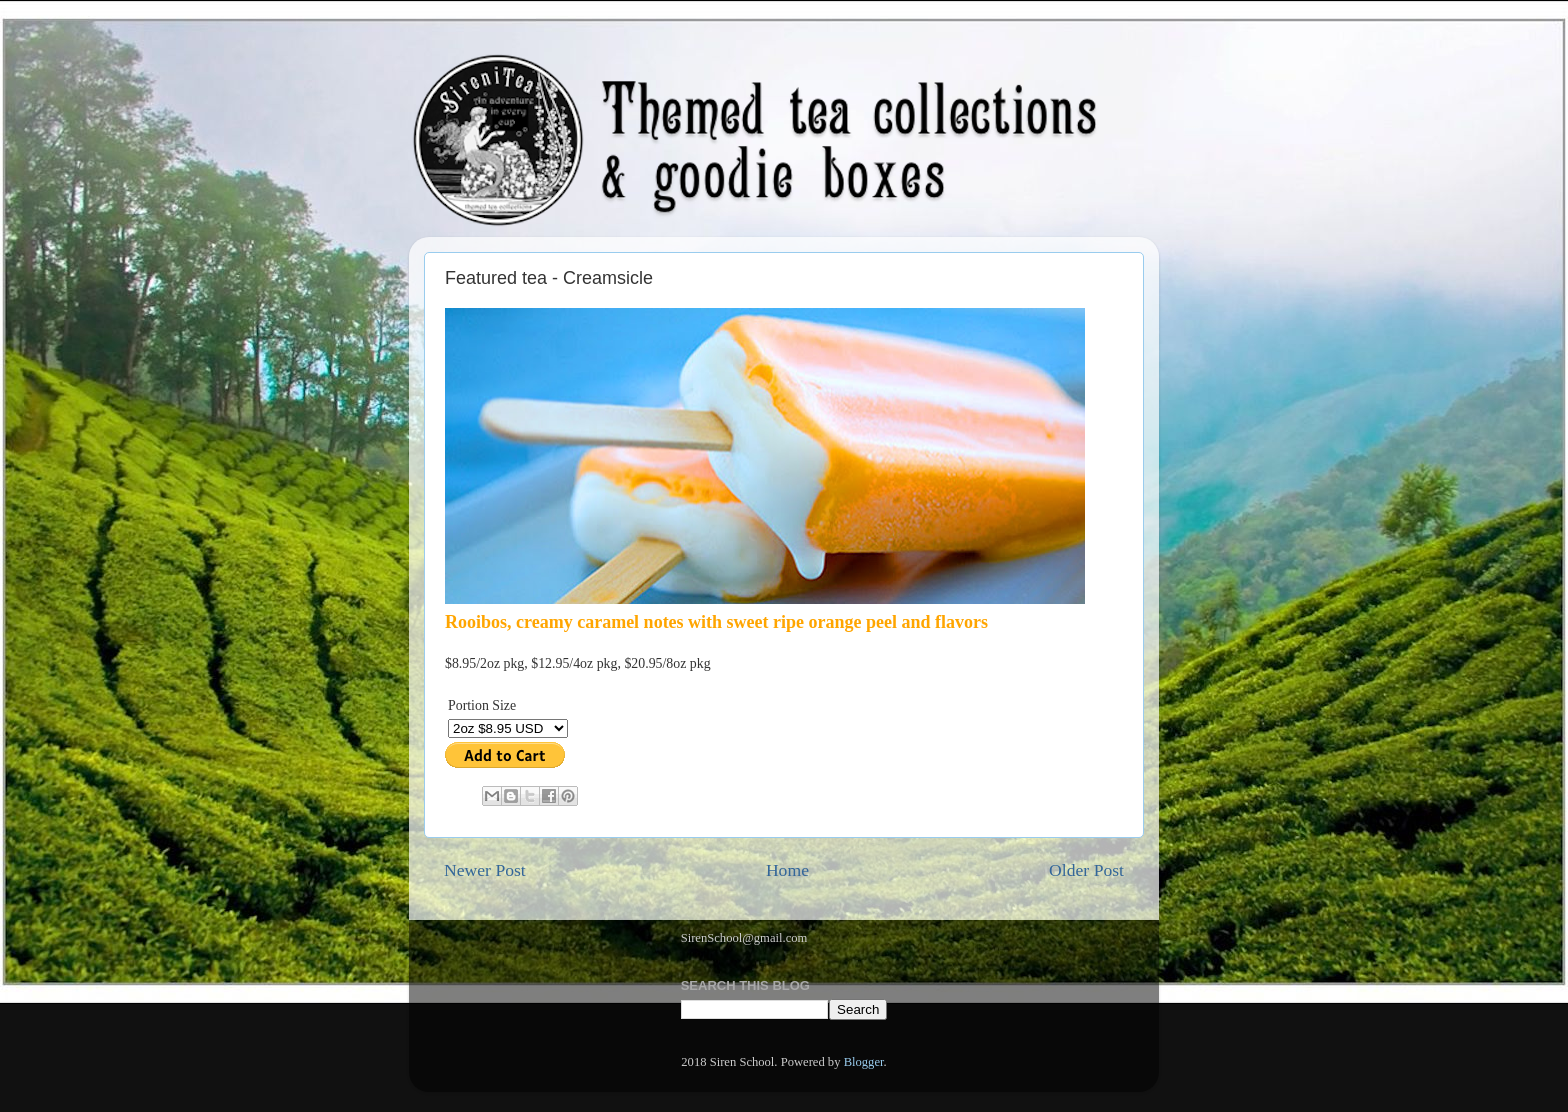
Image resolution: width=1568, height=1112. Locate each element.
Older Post (1086, 870)
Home (787, 870)
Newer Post (485, 870)
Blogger (864, 1062)
